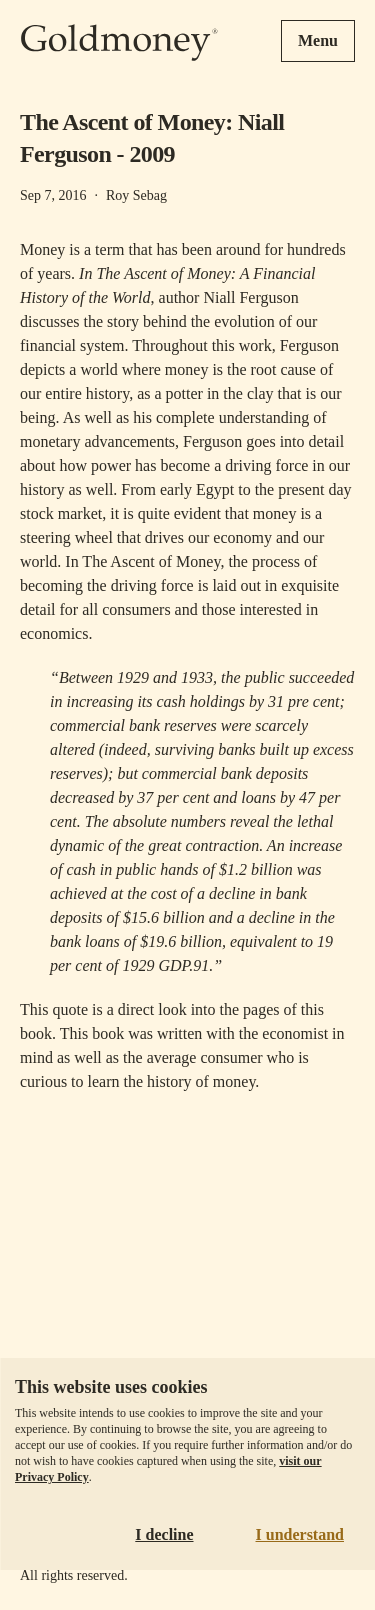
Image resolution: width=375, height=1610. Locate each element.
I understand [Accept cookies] (300, 1534)
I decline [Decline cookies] (164, 1534)
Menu (318, 40)
